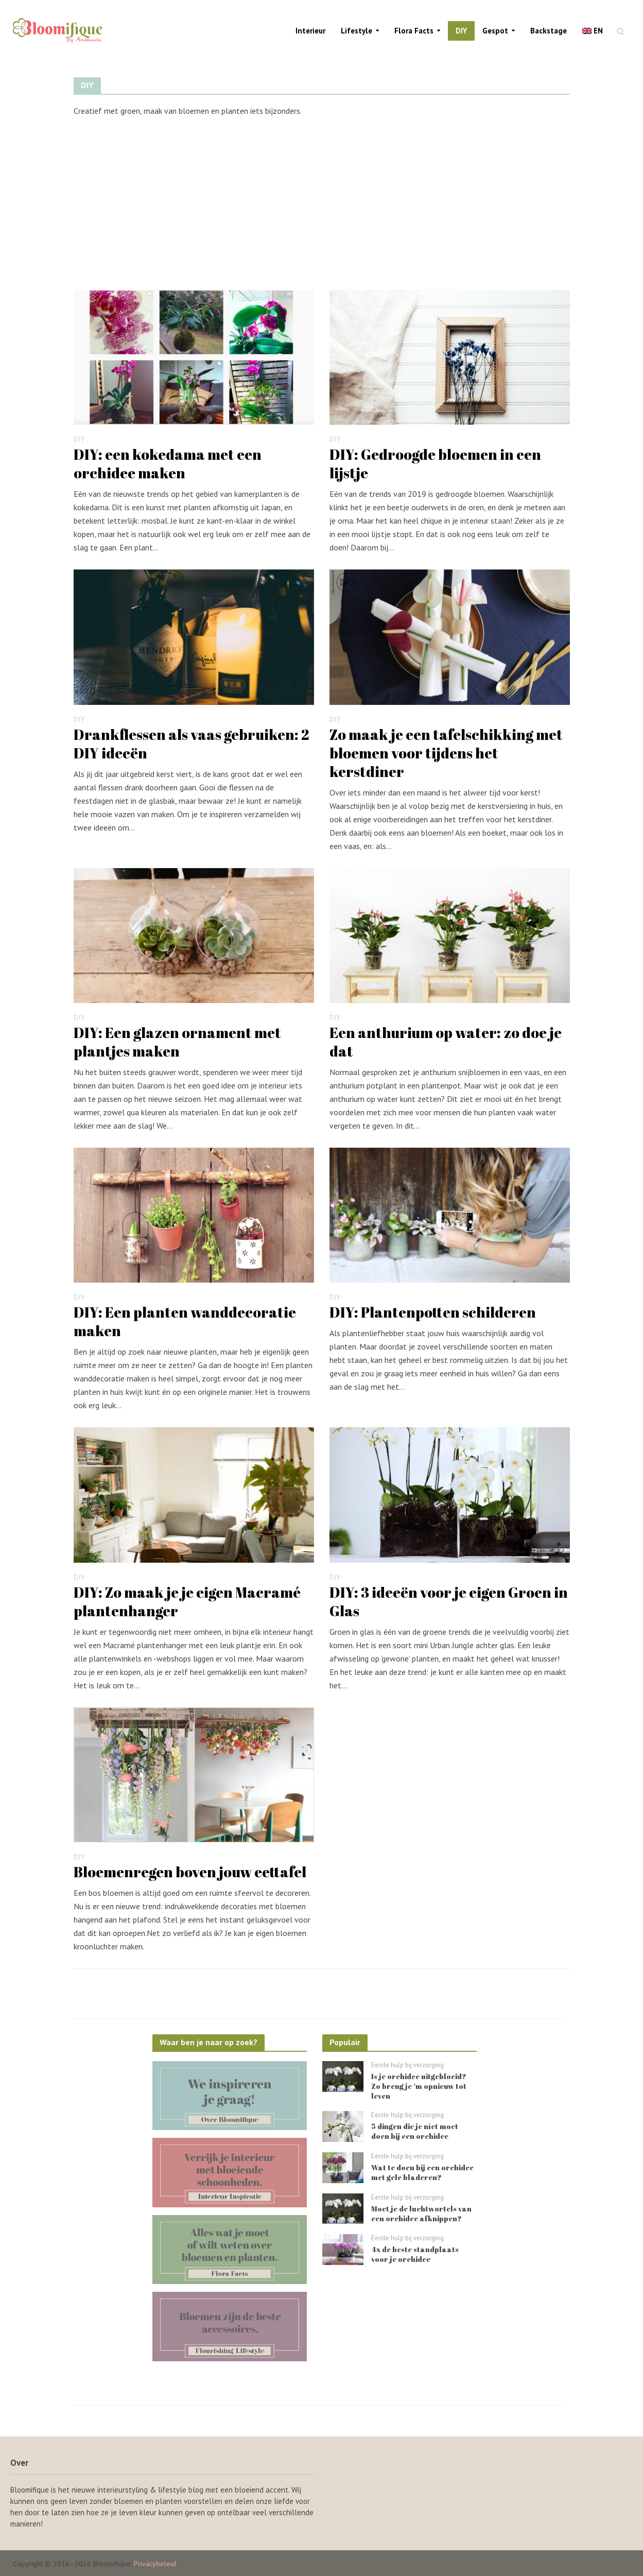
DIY (461, 31)
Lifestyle (356, 31)
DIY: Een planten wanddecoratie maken (185, 1321)
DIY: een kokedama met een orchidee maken (168, 463)
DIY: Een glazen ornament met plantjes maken (177, 1041)
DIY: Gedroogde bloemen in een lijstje (435, 463)
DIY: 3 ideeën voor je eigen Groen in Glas (448, 1601)
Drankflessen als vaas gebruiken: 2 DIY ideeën (191, 743)
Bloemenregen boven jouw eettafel (190, 1871)
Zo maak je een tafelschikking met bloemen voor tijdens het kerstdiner (446, 753)
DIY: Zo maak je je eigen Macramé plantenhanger (187, 1601)
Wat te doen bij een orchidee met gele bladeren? (422, 2172)
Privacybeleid (155, 2563)
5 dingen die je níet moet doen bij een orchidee (414, 2131)
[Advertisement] (322, 202)
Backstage (548, 31)
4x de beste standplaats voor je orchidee (415, 2254)
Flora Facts (413, 31)
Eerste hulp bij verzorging (407, 2065)
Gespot (495, 31)
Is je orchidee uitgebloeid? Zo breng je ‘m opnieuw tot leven (418, 2086)
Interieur (310, 31)
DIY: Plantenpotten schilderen (432, 1312)
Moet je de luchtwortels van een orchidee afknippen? (421, 2213)
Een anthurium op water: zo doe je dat (445, 1041)
